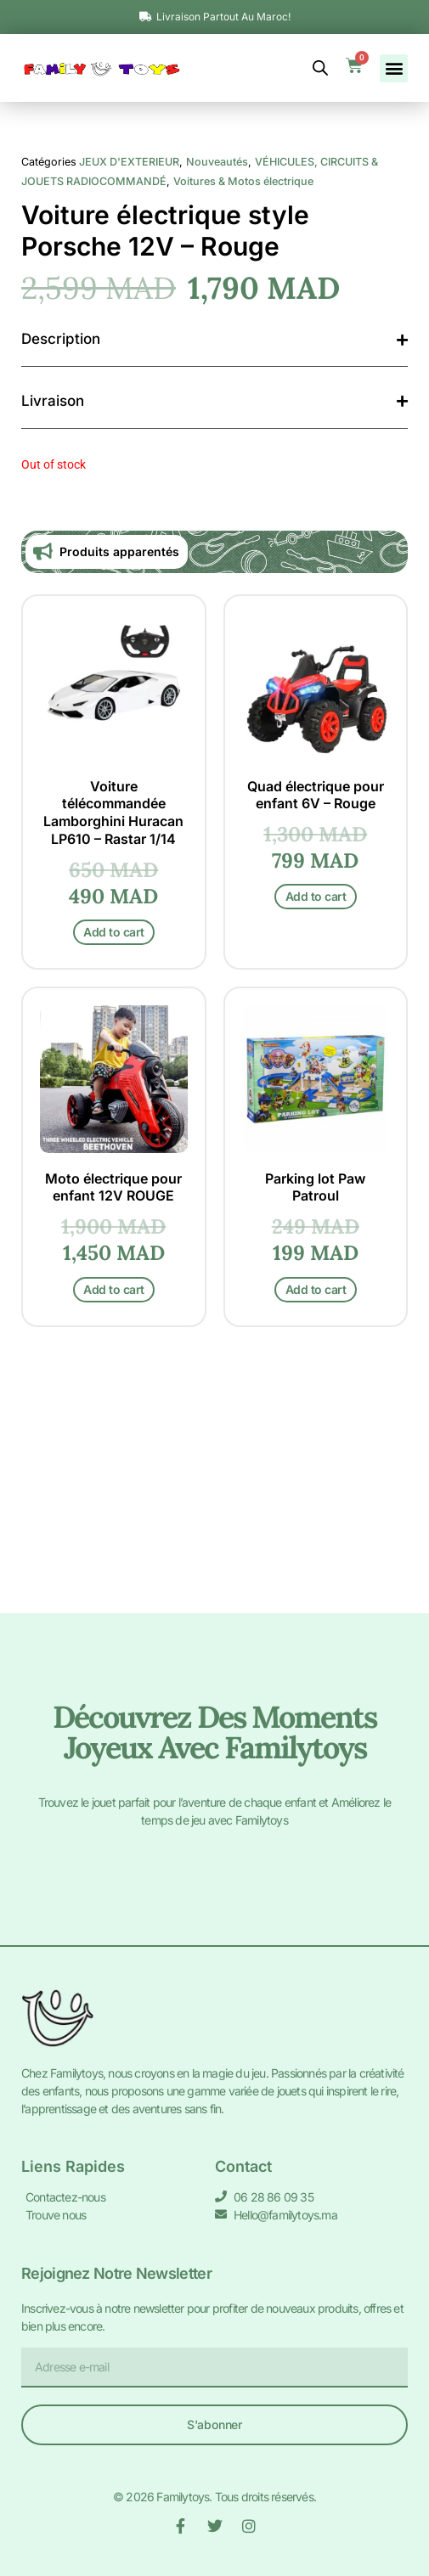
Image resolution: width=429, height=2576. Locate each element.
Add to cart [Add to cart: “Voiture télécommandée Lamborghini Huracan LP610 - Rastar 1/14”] (113, 1176)
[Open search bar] (320, 68)
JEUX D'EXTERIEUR (129, 406)
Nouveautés (217, 406)
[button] (394, 68)
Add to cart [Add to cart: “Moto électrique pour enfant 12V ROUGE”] (113, 1534)
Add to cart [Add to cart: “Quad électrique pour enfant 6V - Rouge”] (316, 1140)
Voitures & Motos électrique (243, 425)
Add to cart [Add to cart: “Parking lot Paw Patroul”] (316, 1534)
